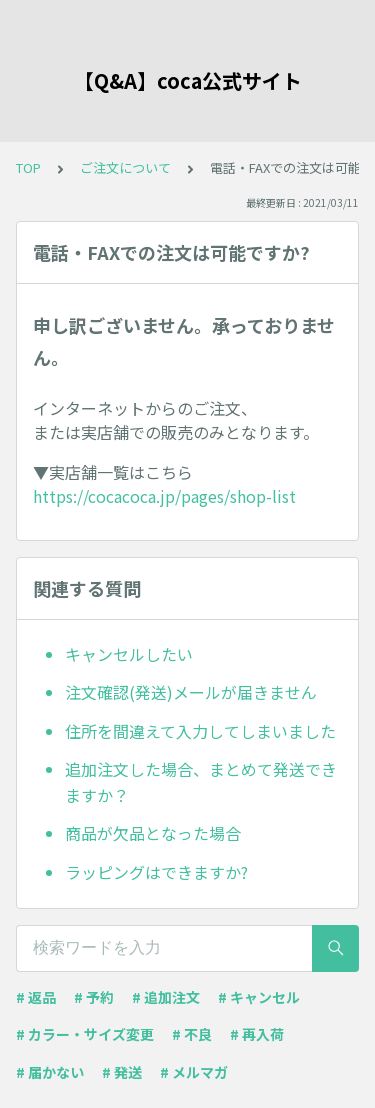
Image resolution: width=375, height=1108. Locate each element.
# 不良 (192, 1034)
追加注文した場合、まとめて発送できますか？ (201, 782)
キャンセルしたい (129, 654)
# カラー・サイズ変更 (85, 1034)
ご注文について (125, 167)
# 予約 (94, 997)
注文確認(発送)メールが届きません (191, 692)
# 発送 (122, 1072)
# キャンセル (259, 997)
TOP (28, 167)
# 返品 (36, 997)
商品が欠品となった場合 (153, 833)
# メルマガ (194, 1072)
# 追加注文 (166, 997)
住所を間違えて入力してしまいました (200, 731)
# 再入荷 (257, 1034)
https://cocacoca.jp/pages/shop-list (164, 496)
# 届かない (50, 1072)
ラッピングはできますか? (156, 872)
